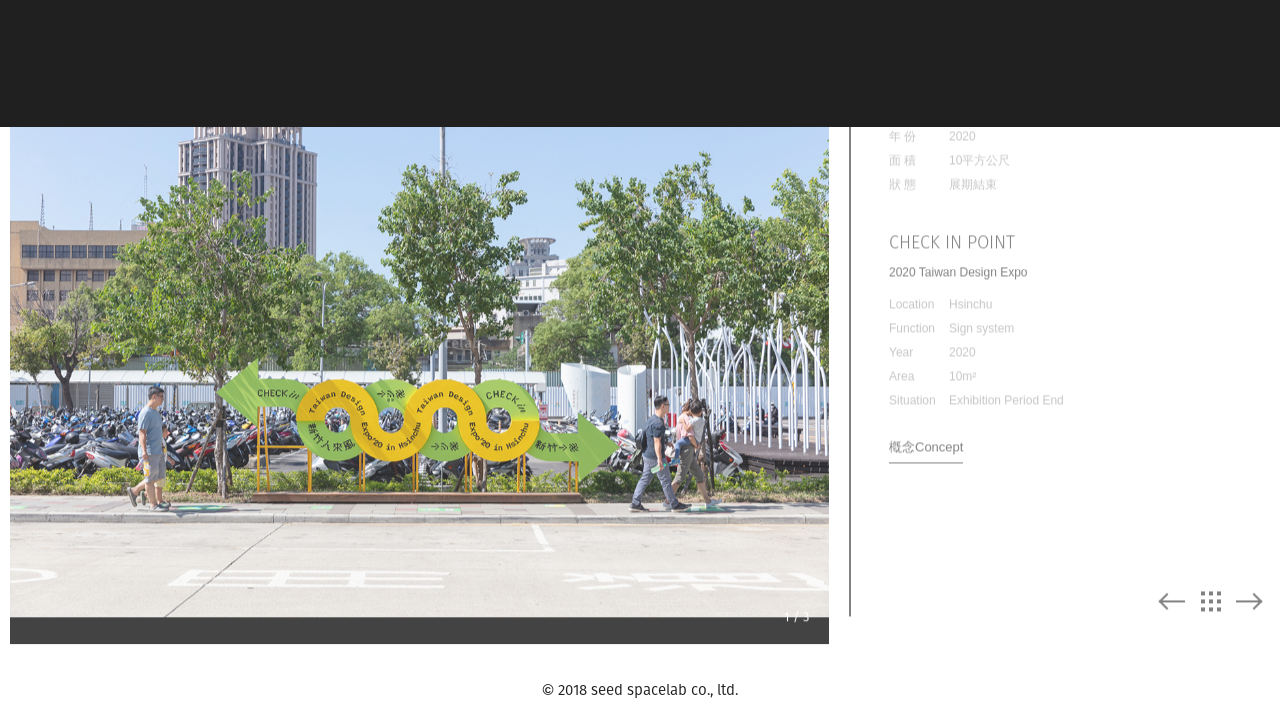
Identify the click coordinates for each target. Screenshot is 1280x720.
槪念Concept (926, 437)
